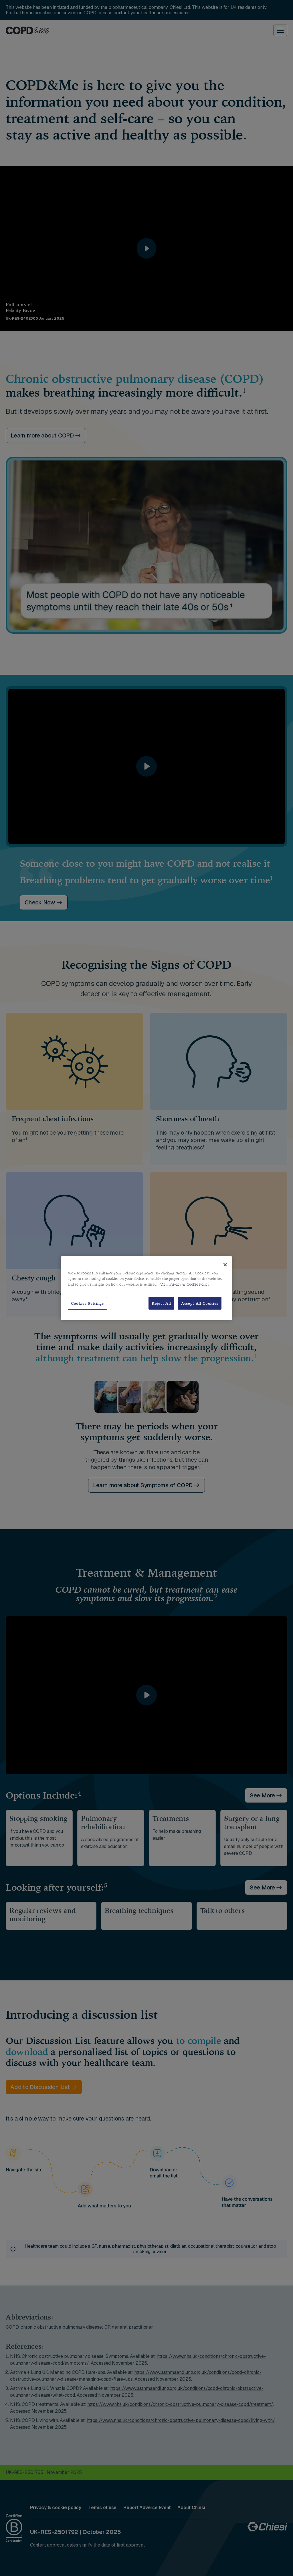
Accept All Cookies (199, 1303)
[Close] (225, 1264)
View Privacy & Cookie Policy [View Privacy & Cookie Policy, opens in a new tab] (184, 1284)
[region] (146, 1288)
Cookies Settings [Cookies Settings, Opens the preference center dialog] (87, 1303)
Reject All (161, 1303)
